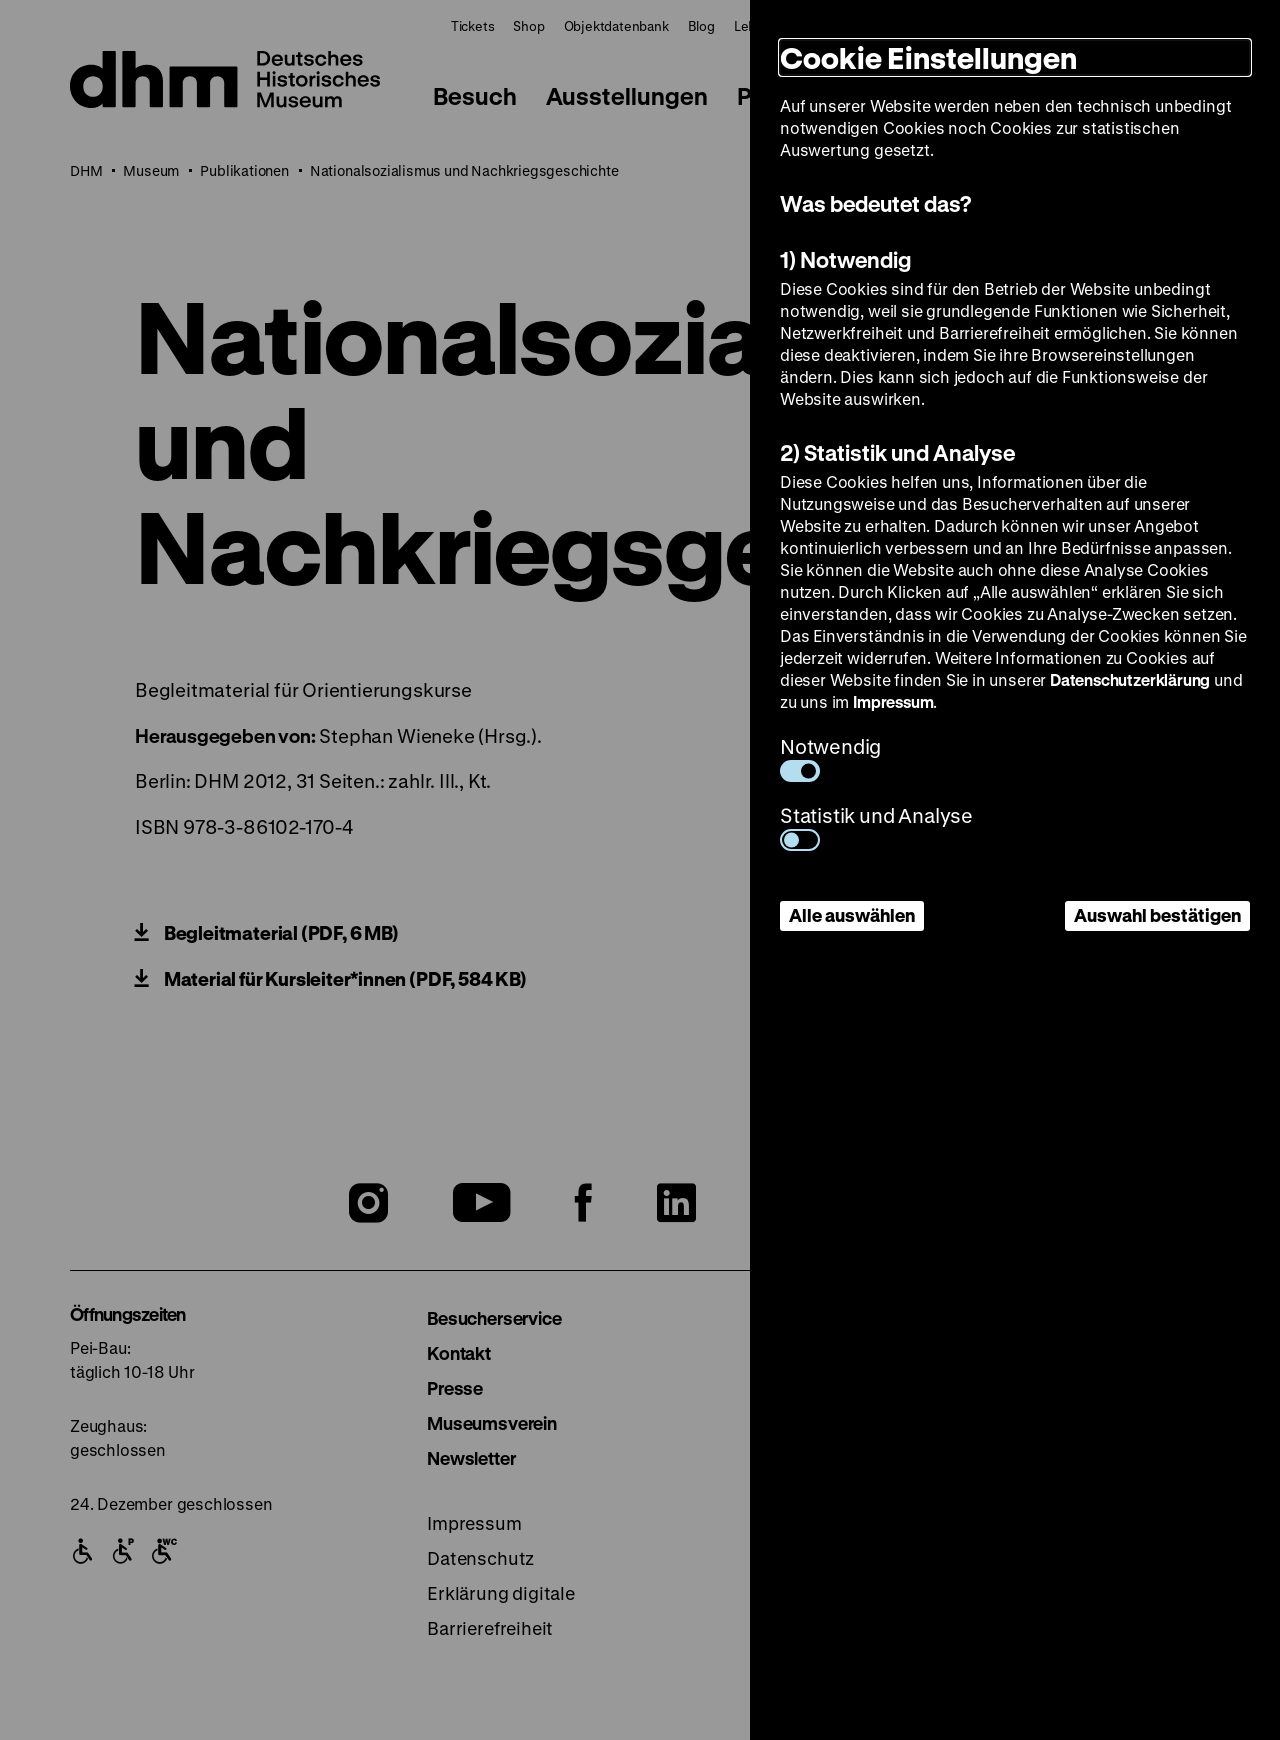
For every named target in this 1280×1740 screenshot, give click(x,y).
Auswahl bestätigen (1157, 915)
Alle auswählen (852, 915)
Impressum (893, 701)
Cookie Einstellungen (928, 57)
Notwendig (830, 757)
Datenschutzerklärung (1130, 679)
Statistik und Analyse (876, 826)
